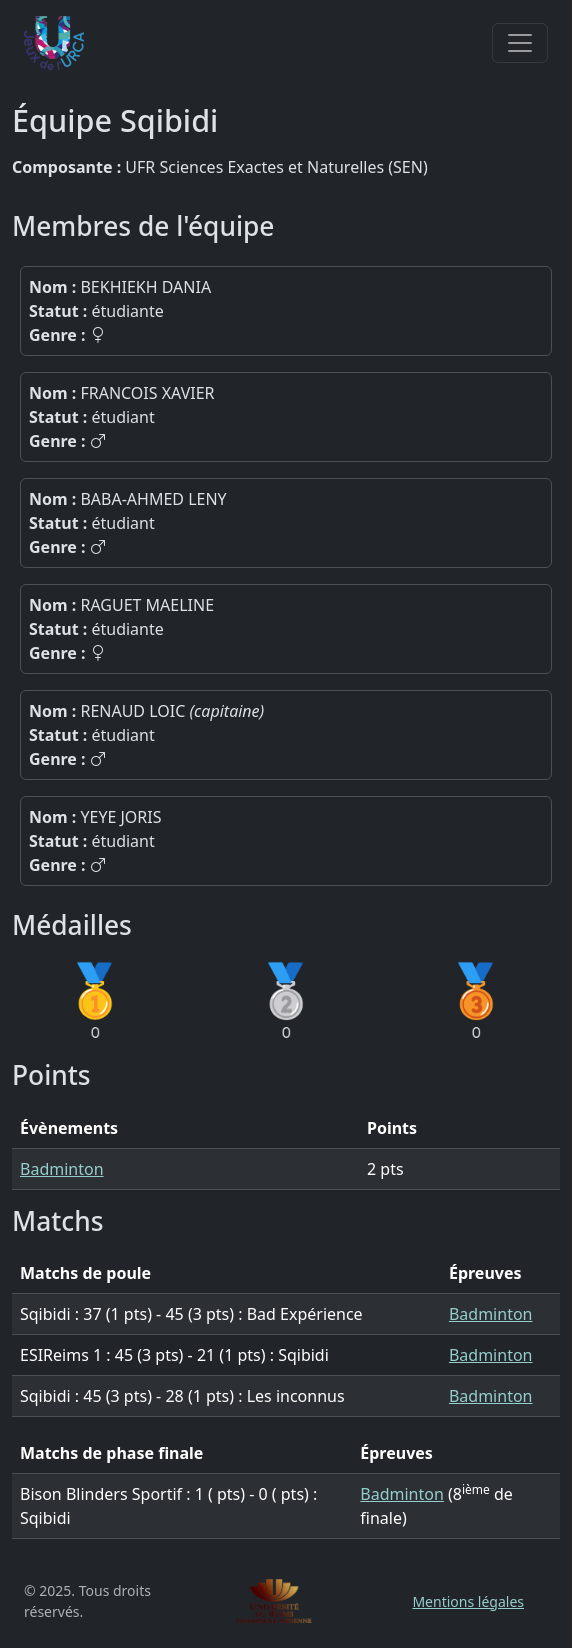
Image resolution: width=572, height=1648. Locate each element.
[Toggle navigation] (520, 43)
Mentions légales (468, 1601)
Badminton (62, 1169)
